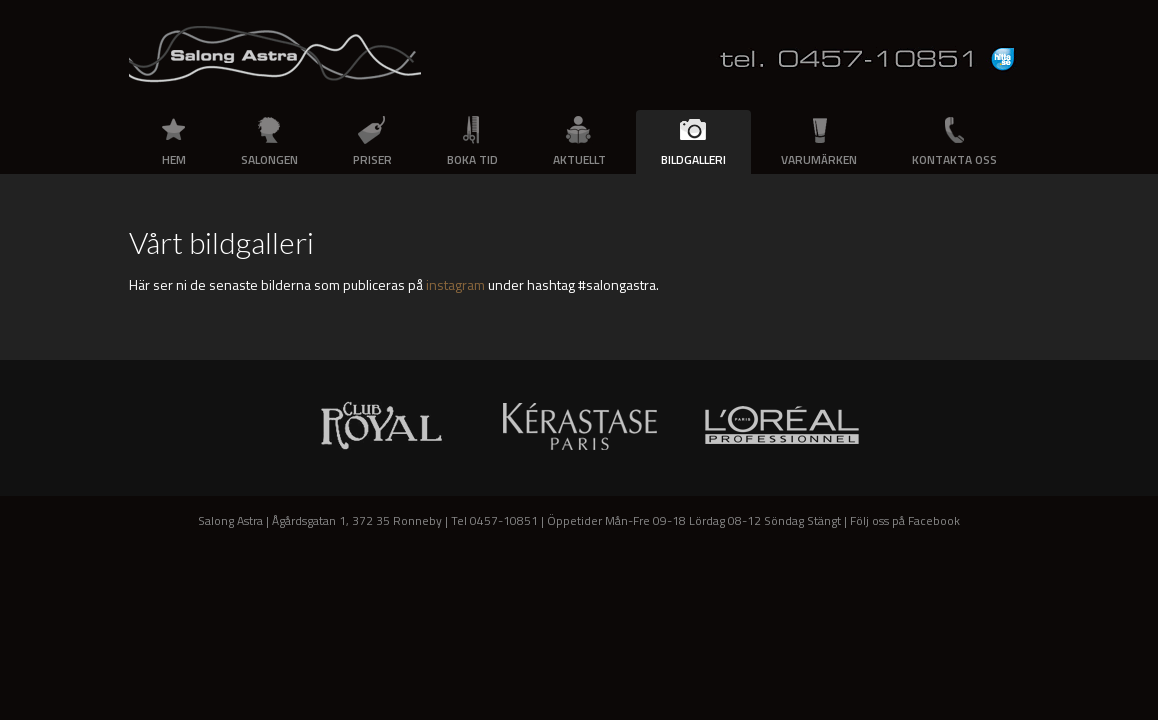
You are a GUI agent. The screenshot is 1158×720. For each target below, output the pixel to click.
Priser (372, 159)
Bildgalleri (693, 159)
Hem (174, 159)
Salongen (269, 159)
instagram (455, 284)
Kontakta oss (954, 159)
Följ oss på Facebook (905, 520)
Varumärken (819, 159)
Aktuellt (579, 159)
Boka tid (472, 159)
